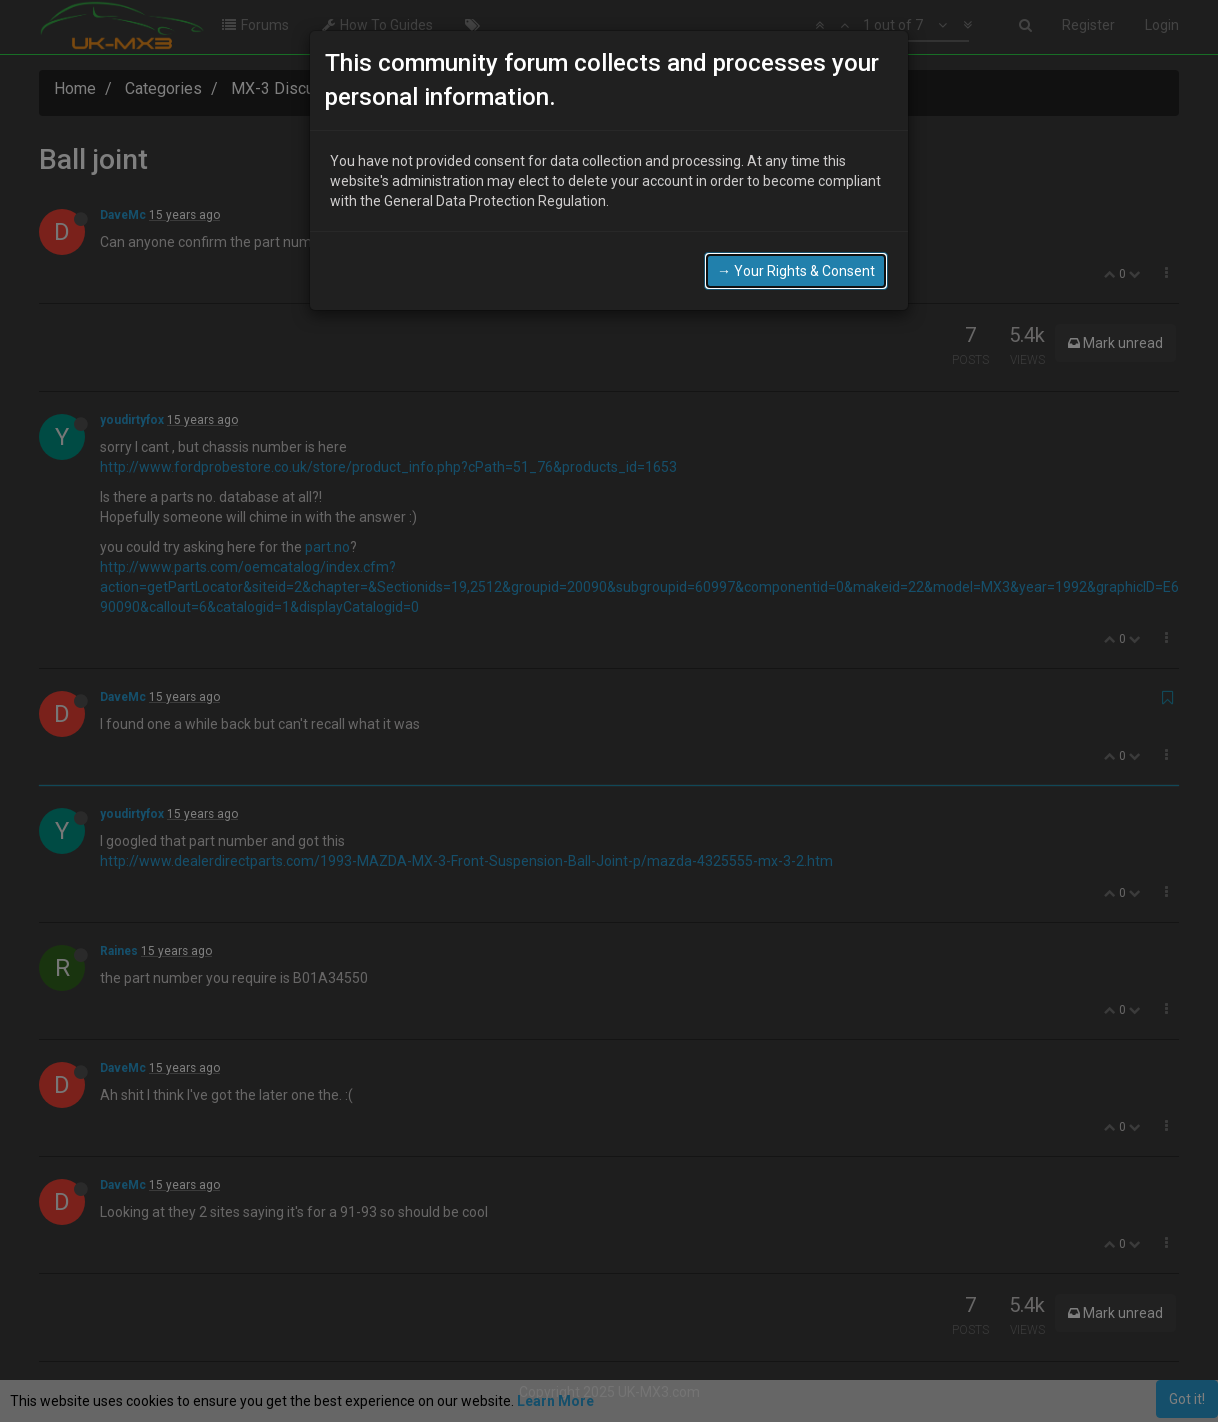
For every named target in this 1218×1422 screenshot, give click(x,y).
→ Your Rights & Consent (796, 271)
